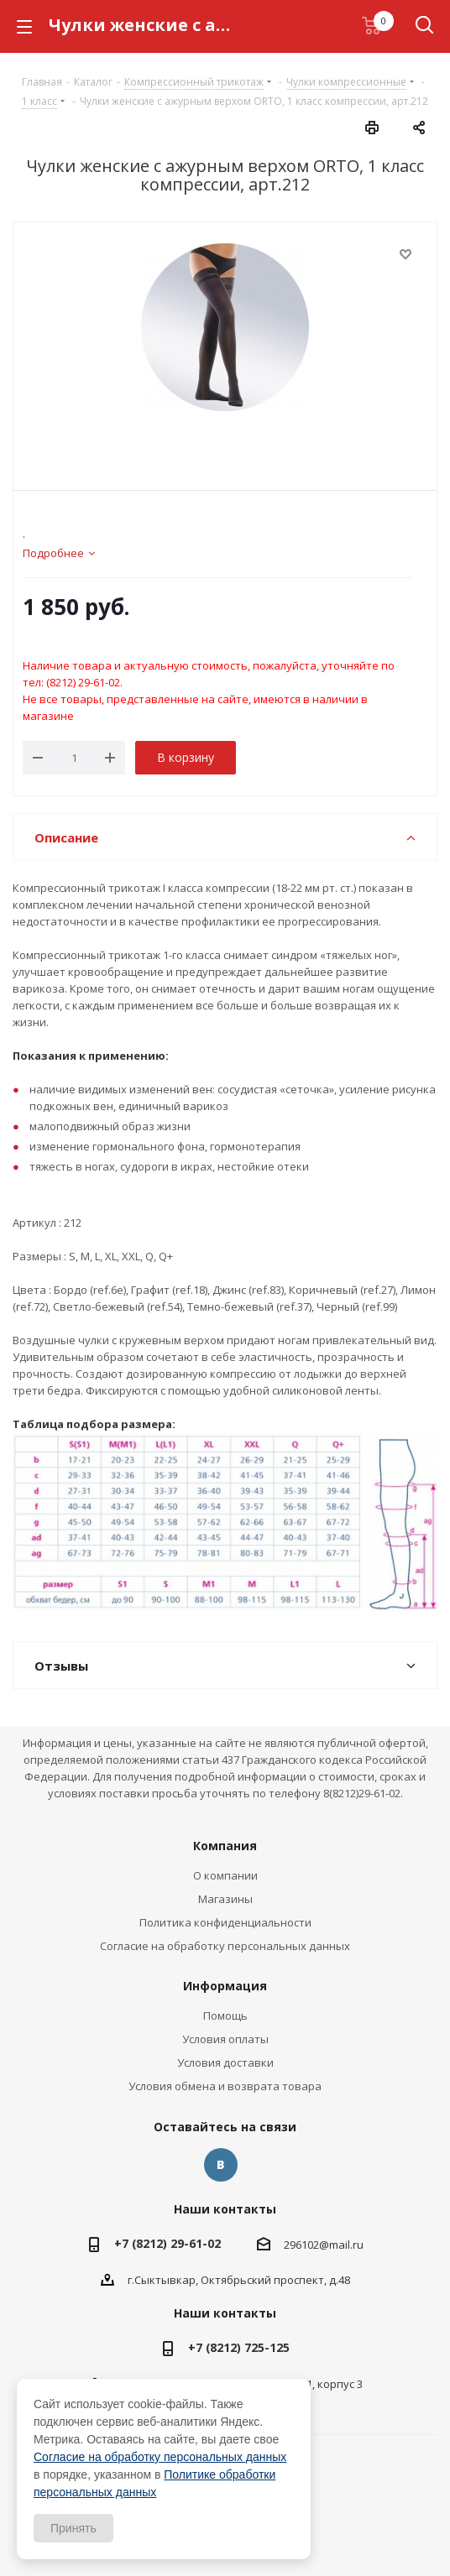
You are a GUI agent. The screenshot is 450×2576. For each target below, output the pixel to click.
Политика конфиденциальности (225, 1922)
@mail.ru (341, 2244)
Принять (73, 2528)
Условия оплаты (225, 2039)
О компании (225, 1875)
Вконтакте (221, 2165)
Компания (225, 1846)
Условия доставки (225, 2062)
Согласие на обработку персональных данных (225, 1945)
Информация (225, 1986)
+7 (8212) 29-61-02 (167, 2243)
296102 (301, 2244)
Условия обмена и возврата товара (225, 2086)
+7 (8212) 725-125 (239, 2347)
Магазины (225, 1898)
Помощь (225, 2015)
